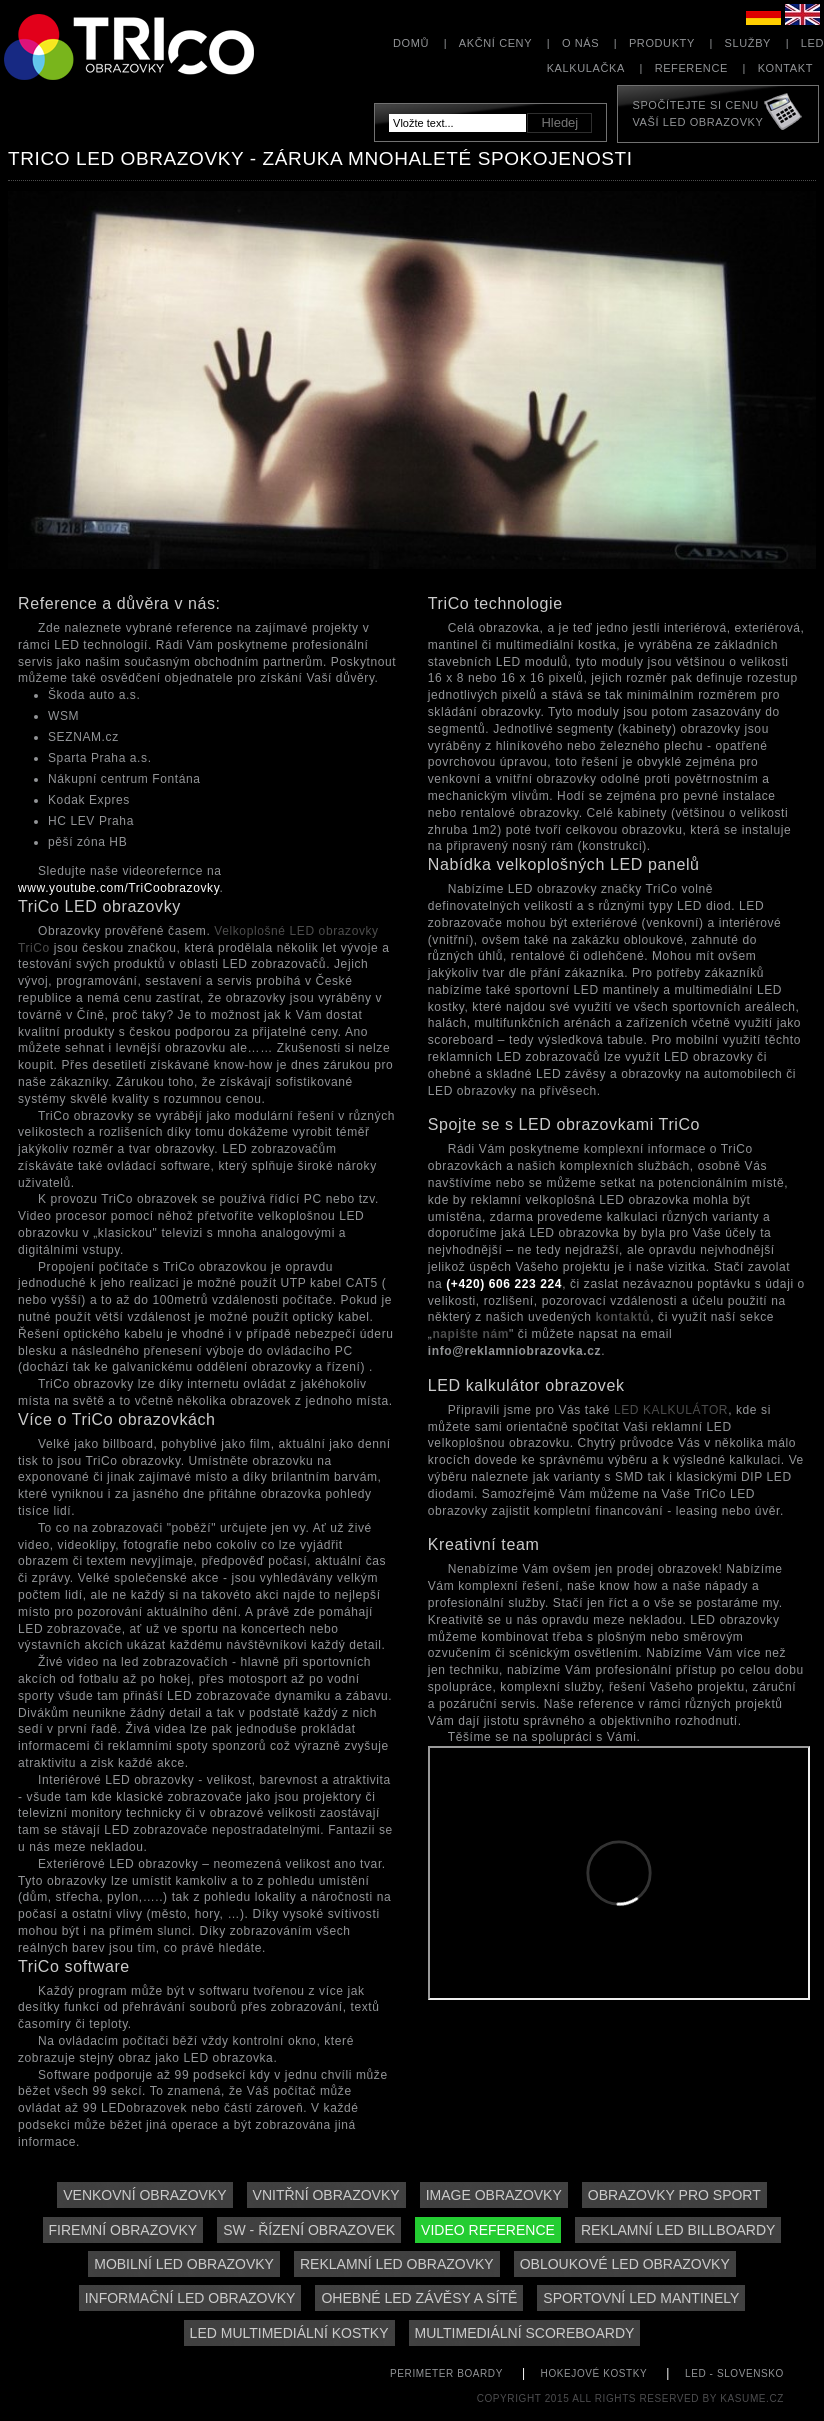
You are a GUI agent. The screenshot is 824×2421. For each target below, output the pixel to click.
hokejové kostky (594, 2373)
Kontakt (785, 68)
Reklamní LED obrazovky (397, 2264)
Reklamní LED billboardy (678, 2230)
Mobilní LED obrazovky (184, 2264)
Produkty (662, 43)
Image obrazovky (494, 2195)
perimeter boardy (446, 2373)
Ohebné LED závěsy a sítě (419, 2298)
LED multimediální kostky (289, 2333)
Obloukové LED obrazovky (625, 2264)
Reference (691, 68)
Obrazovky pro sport (674, 2195)
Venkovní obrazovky (144, 2195)
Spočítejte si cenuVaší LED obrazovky (697, 113)
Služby (748, 43)
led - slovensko (734, 2373)
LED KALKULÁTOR (671, 1410)
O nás (580, 43)
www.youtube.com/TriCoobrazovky (118, 888)
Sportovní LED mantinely (641, 2298)
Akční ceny (495, 43)
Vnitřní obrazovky (326, 2195)
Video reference (488, 2230)
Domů (411, 43)
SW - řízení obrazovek (309, 2230)
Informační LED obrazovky (190, 2298)
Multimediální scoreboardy (525, 2333)
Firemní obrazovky (123, 2230)
